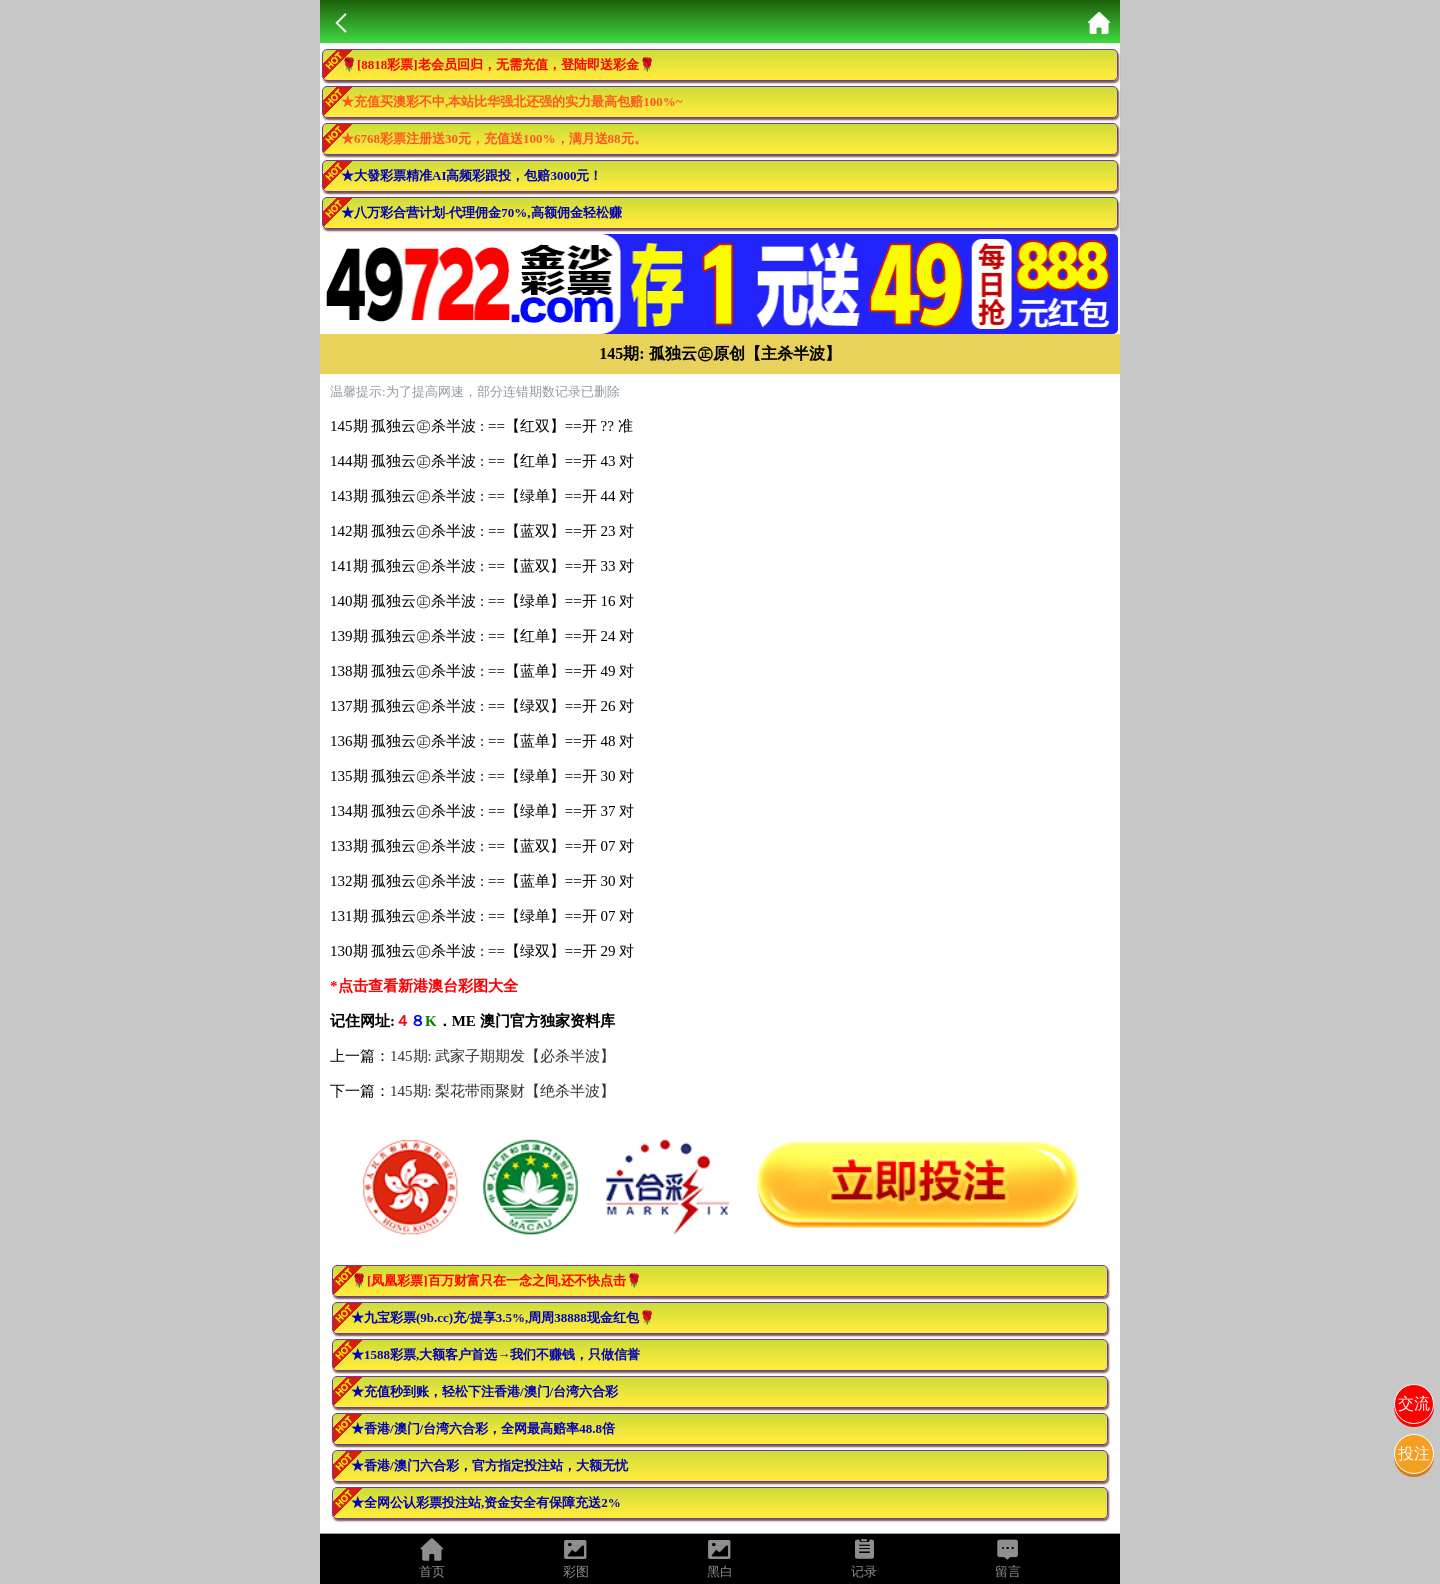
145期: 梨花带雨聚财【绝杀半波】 (502, 1091)
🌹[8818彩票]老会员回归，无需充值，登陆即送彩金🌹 (498, 64)
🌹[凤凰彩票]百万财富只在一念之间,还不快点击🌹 (496, 1280)
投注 (1414, 1453)
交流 (1414, 1403)
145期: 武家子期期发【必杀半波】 (502, 1056)
